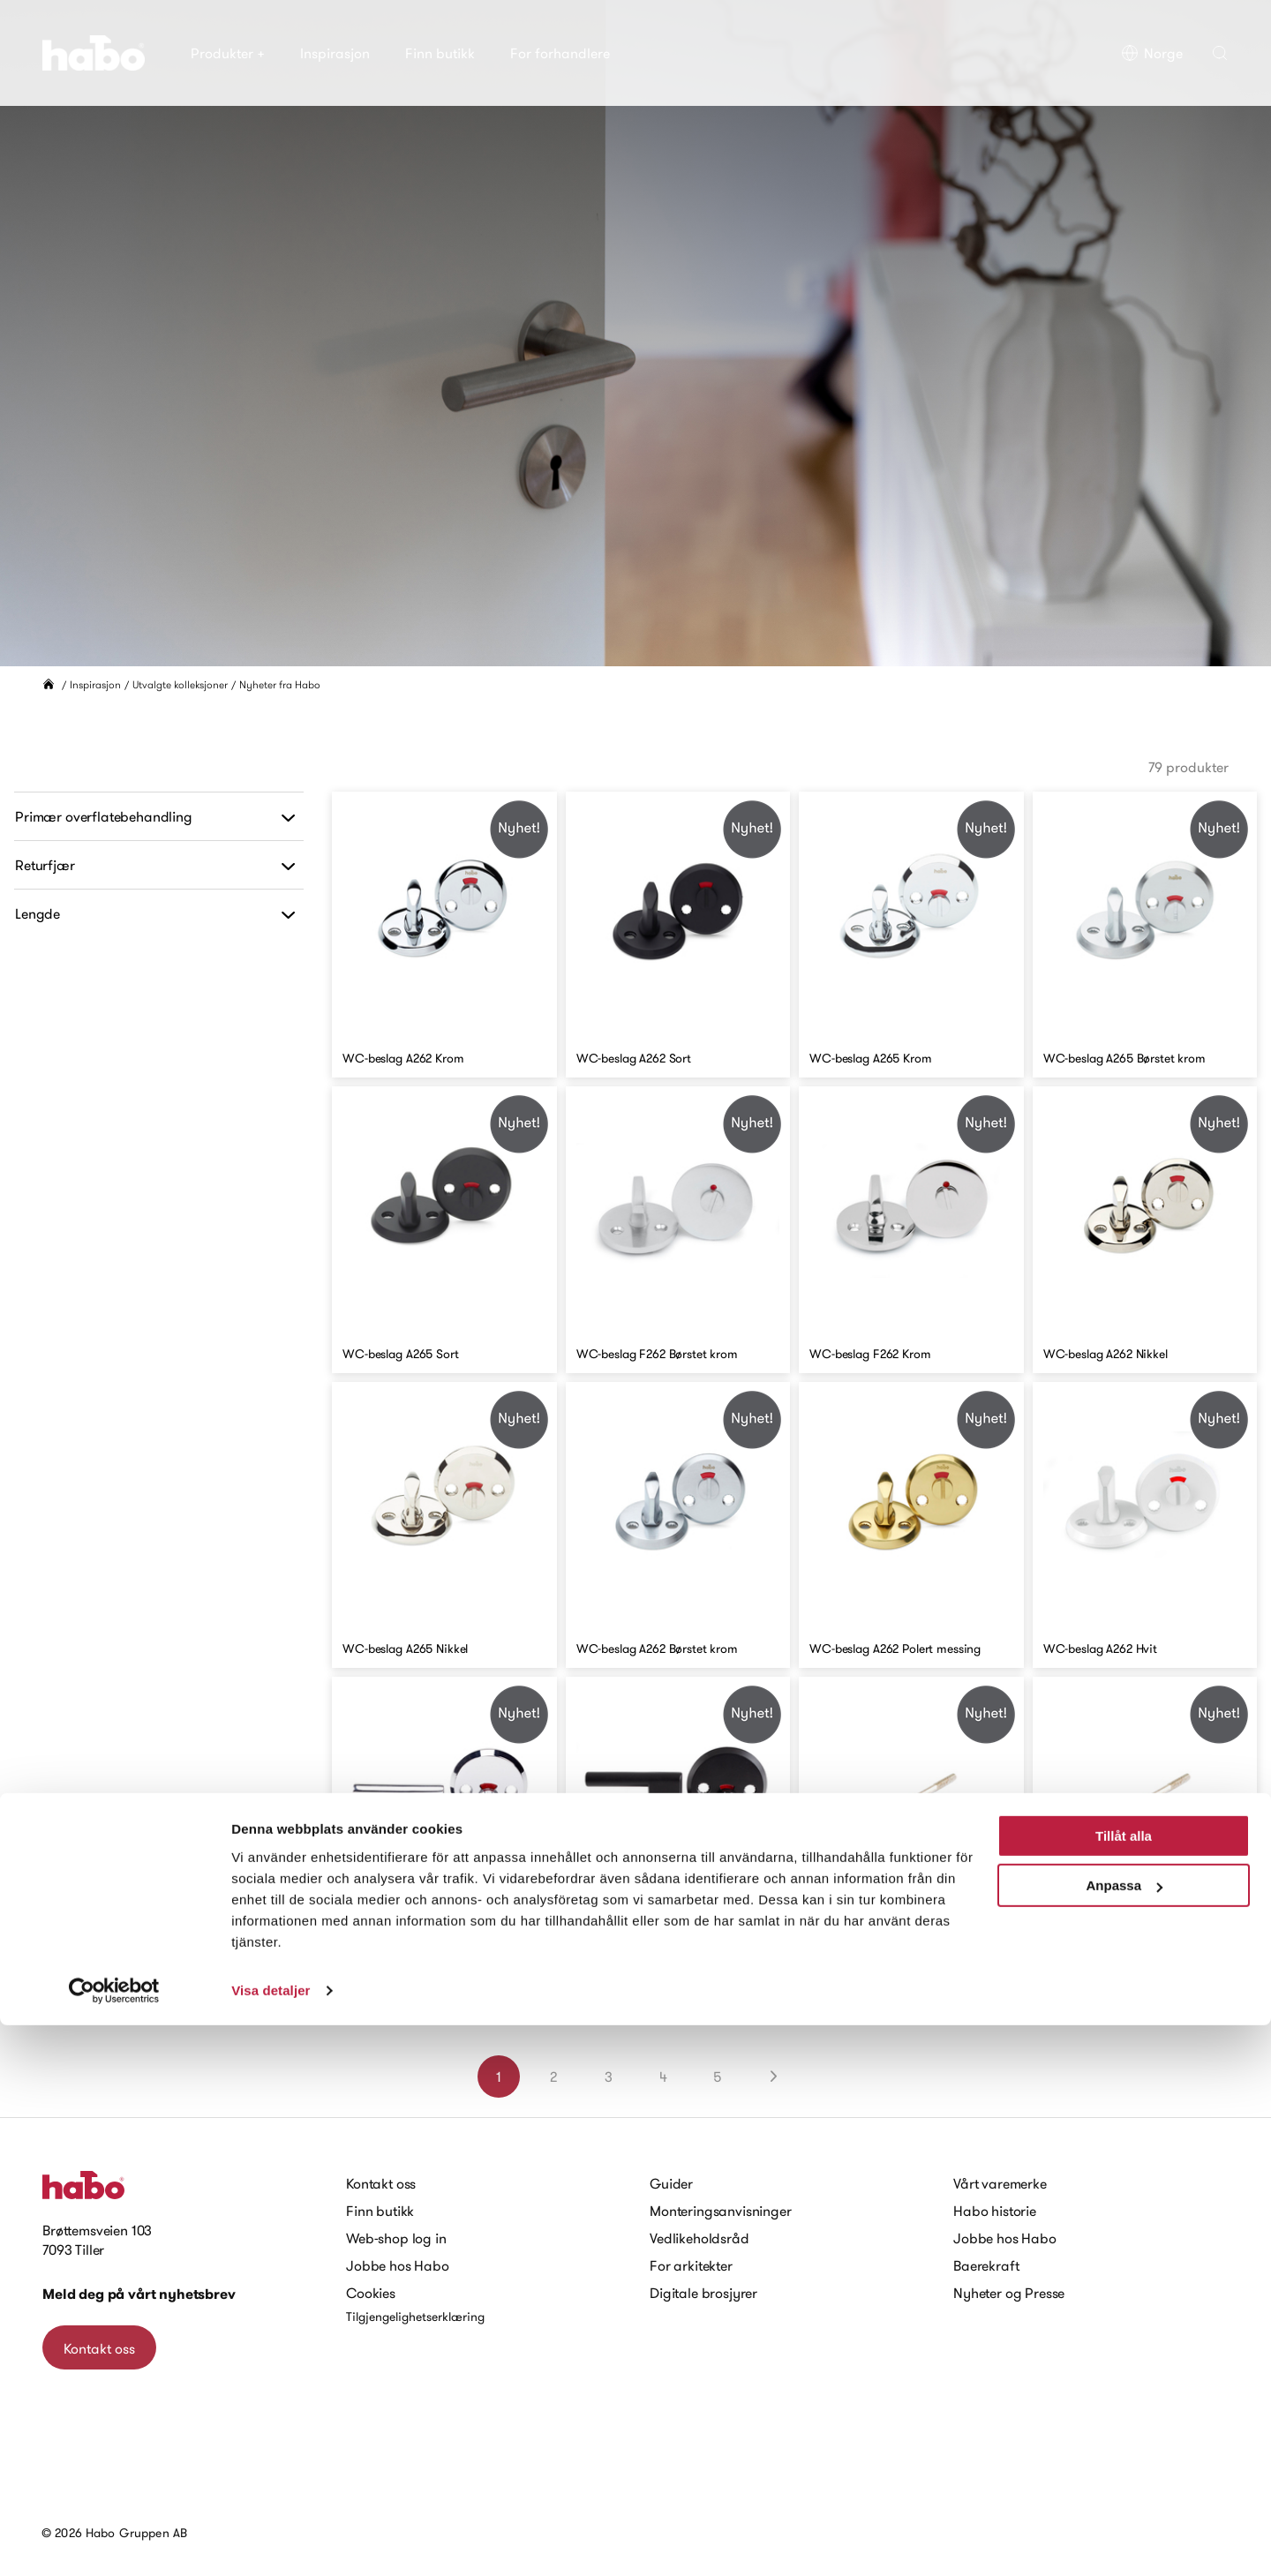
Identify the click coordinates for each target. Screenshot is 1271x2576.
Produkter (228, 53)
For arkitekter (691, 2265)
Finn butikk (440, 53)
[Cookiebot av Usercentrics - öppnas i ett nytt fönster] (114, 2541)
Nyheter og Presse (1008, 2293)
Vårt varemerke (1000, 2183)
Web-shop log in (396, 2238)
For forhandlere (560, 53)
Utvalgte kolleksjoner (180, 684)
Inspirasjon (335, 53)
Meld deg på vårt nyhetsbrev (139, 2294)
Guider (671, 2183)
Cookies (370, 2293)
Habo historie (994, 2210)
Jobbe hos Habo (397, 2265)
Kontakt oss (381, 2183)
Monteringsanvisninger (721, 2210)
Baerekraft (986, 2265)
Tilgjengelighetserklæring (415, 2316)
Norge (1152, 53)
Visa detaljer (270, 2541)
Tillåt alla (1123, 2386)
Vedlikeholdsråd (699, 2238)
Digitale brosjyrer (703, 2293)
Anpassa (1124, 2436)
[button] (1220, 53)
